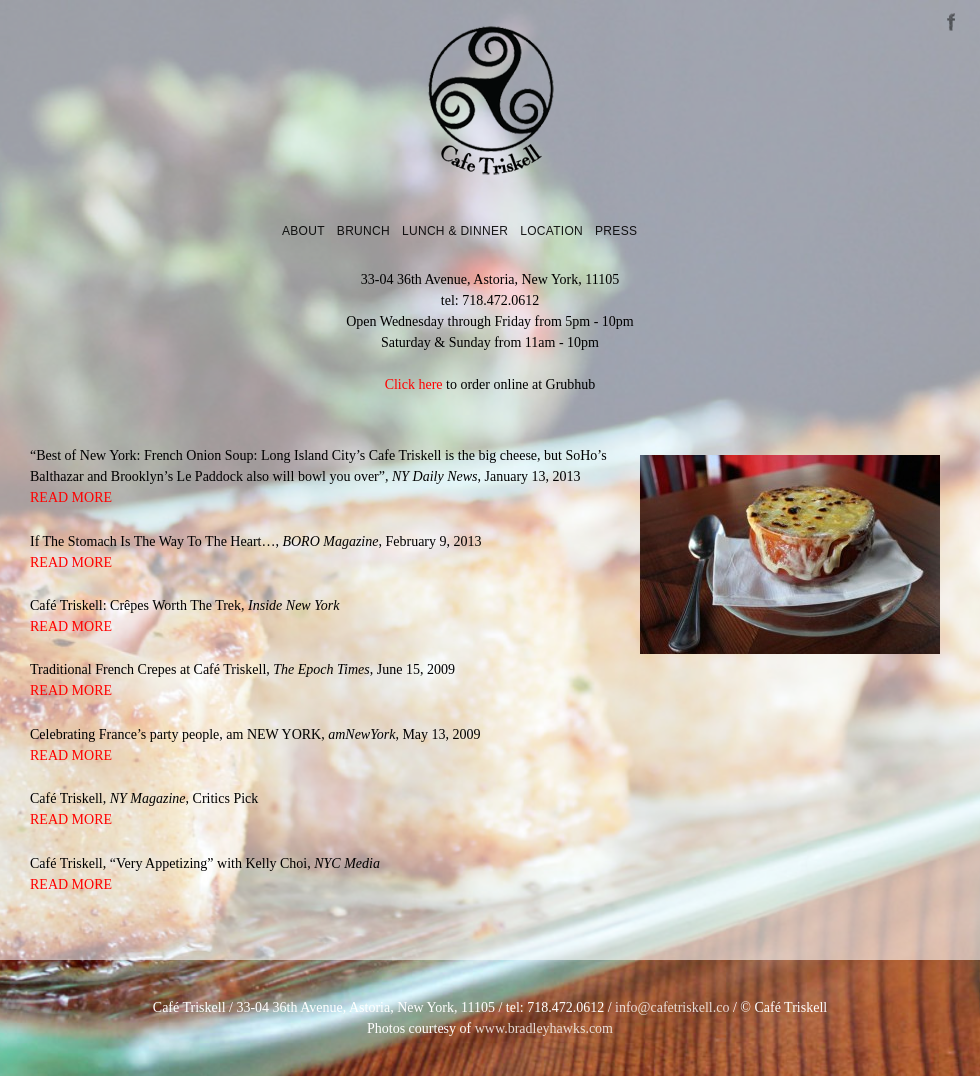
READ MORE (71, 497)
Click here (414, 384)
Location (551, 231)
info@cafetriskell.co (672, 1007)
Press (616, 231)
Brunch (363, 231)
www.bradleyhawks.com (544, 1028)
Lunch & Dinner (455, 231)
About (303, 231)
